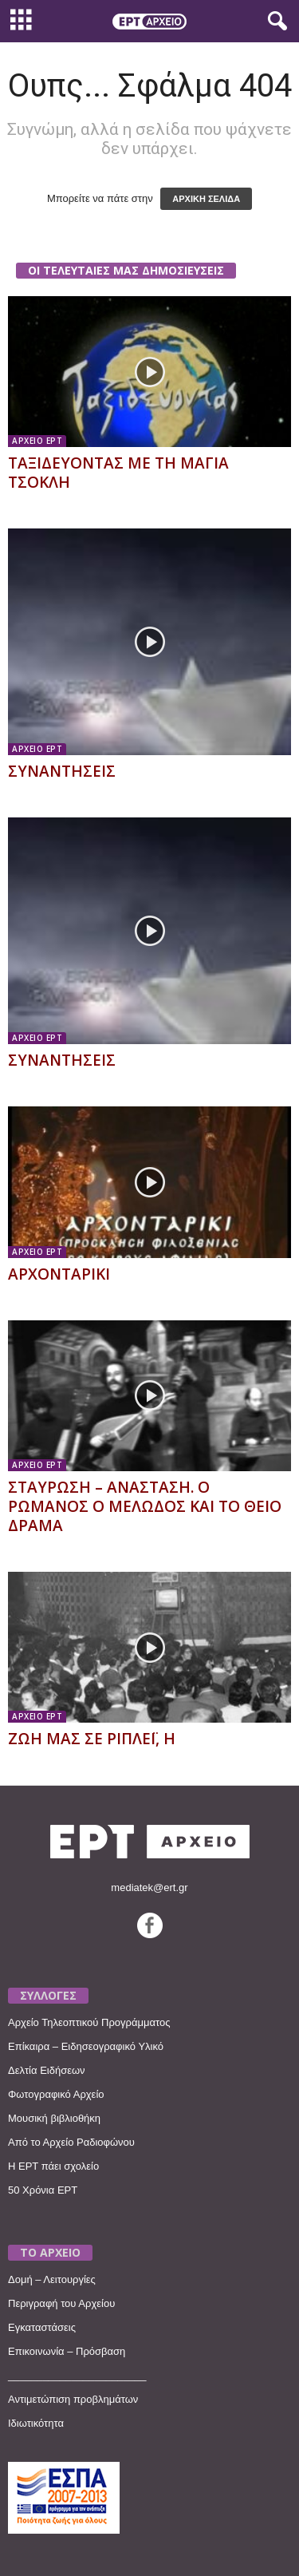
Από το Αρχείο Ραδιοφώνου (71, 2142)
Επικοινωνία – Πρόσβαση (66, 2351)
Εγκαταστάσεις (42, 2327)
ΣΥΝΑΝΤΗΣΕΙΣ (62, 771)
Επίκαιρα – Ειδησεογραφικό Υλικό (85, 2046)
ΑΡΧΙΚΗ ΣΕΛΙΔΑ (206, 199)
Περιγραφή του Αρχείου (61, 2303)
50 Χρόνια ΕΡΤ (42, 2190)
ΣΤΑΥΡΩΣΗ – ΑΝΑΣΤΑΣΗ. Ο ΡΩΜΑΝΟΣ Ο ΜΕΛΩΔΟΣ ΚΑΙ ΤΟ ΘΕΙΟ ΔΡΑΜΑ (144, 1506)
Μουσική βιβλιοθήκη (54, 2118)
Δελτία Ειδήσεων (46, 2070)
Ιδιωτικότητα (36, 2423)
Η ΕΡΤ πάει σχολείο (53, 2166)
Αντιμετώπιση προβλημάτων (73, 2399)
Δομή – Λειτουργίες (52, 2279)
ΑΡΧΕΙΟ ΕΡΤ (37, 440)
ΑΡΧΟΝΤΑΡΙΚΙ (59, 1274)
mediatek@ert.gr (149, 1887)
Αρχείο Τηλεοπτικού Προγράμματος (89, 2022)
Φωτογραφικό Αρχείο (56, 2094)
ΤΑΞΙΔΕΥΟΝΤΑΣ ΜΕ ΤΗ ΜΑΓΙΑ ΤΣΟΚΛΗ (118, 473)
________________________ (77, 2375)
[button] (274, 21)
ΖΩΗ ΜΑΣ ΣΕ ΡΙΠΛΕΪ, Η (91, 1738)
